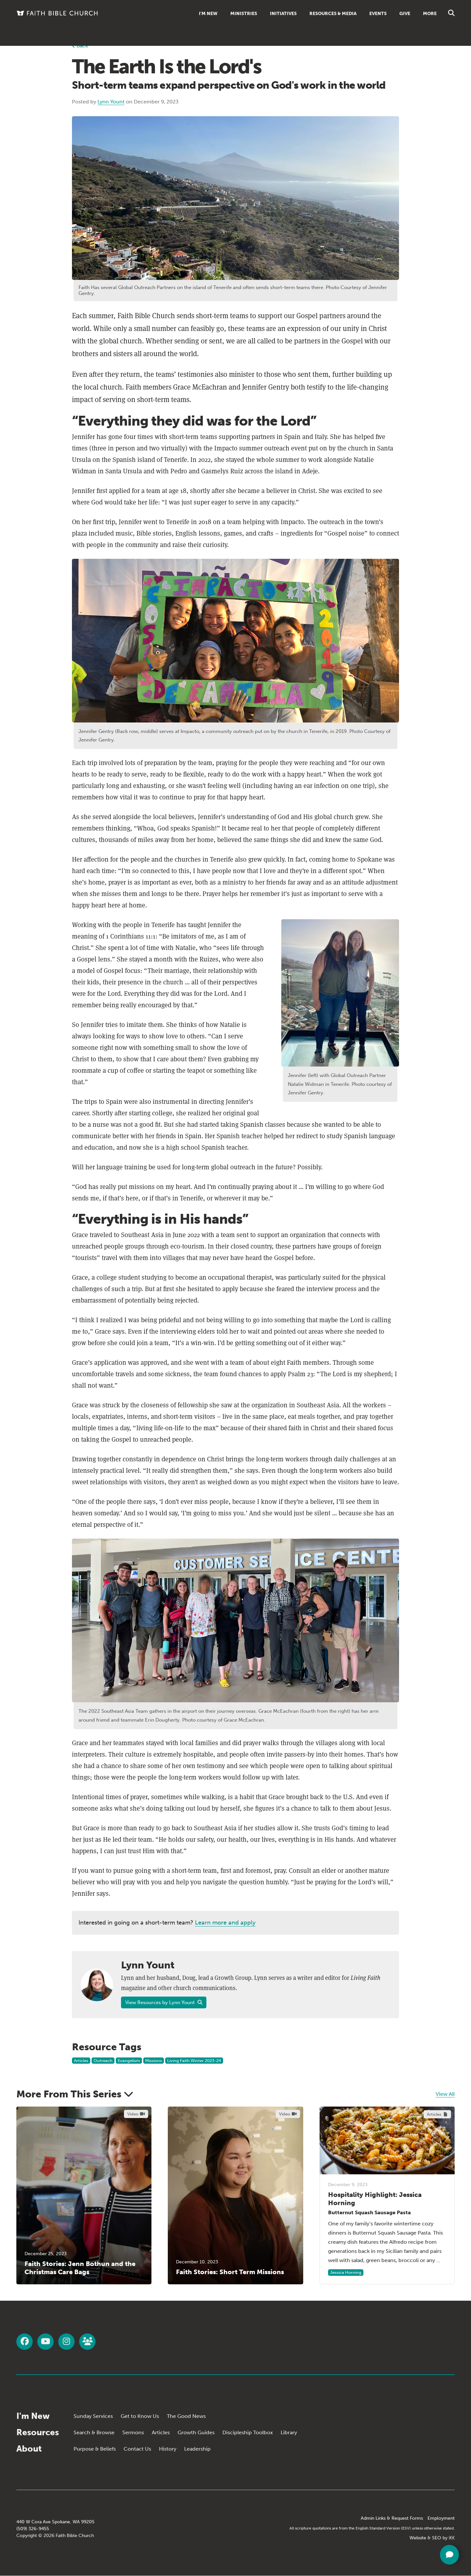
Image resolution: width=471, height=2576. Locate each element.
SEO (436, 2538)
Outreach (103, 2060)
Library (289, 2432)
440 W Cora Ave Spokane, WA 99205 (55, 2522)
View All (445, 2094)
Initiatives (283, 13)
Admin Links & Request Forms (392, 2518)
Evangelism (129, 2060)
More (430, 13)
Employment (441, 2518)
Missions (153, 2060)
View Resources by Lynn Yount (163, 2002)
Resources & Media (333, 13)
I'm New (208, 13)
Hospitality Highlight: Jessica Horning (375, 2199)
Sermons (133, 2432)
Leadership (197, 2449)
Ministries (243, 13)
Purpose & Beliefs (95, 2449)
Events (378, 13)
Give (404, 13)
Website (418, 2538)
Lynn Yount (111, 102)
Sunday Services (93, 2416)
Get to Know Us (140, 2416)
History (167, 2449)
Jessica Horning (345, 2272)
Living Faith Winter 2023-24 (194, 2060)
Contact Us (137, 2449)
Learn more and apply (225, 1922)
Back (80, 46)
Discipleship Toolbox (247, 2432)
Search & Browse (94, 2432)
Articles (81, 2060)
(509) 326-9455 (32, 2529)
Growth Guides (196, 2432)
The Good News (186, 2416)
